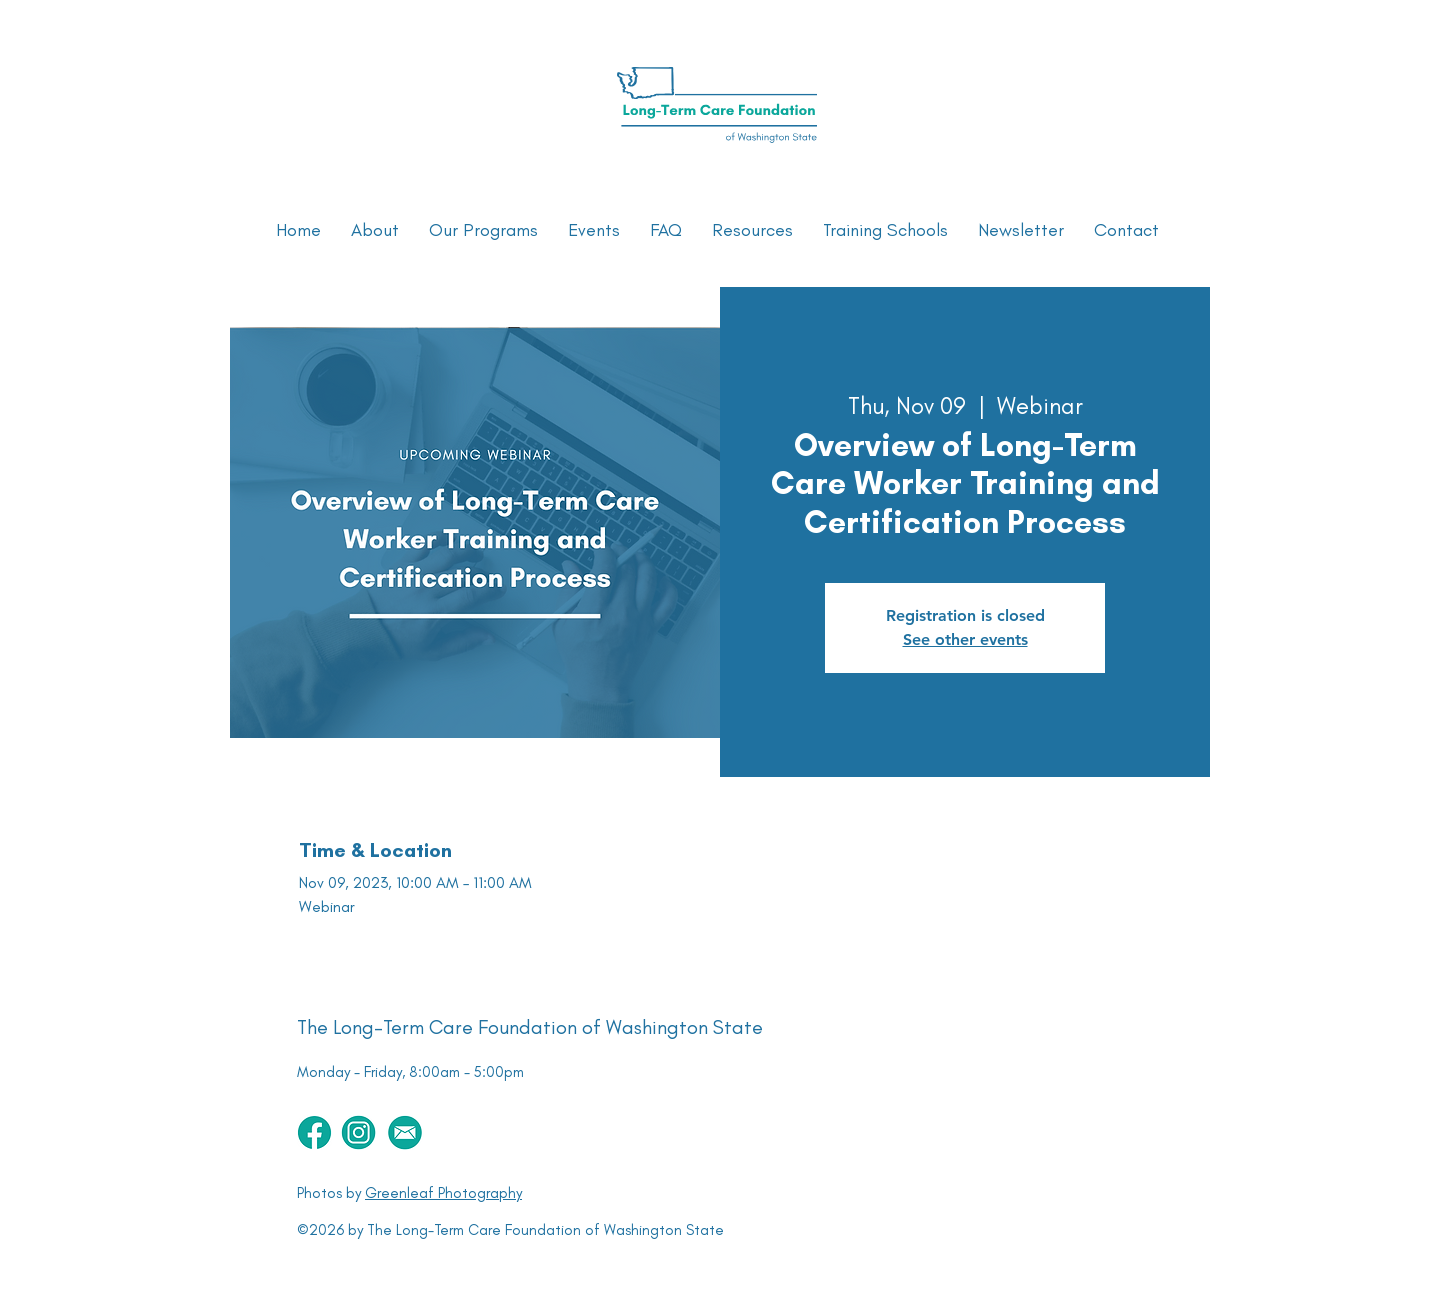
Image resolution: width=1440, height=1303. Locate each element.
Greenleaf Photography (443, 1193)
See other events (965, 639)
